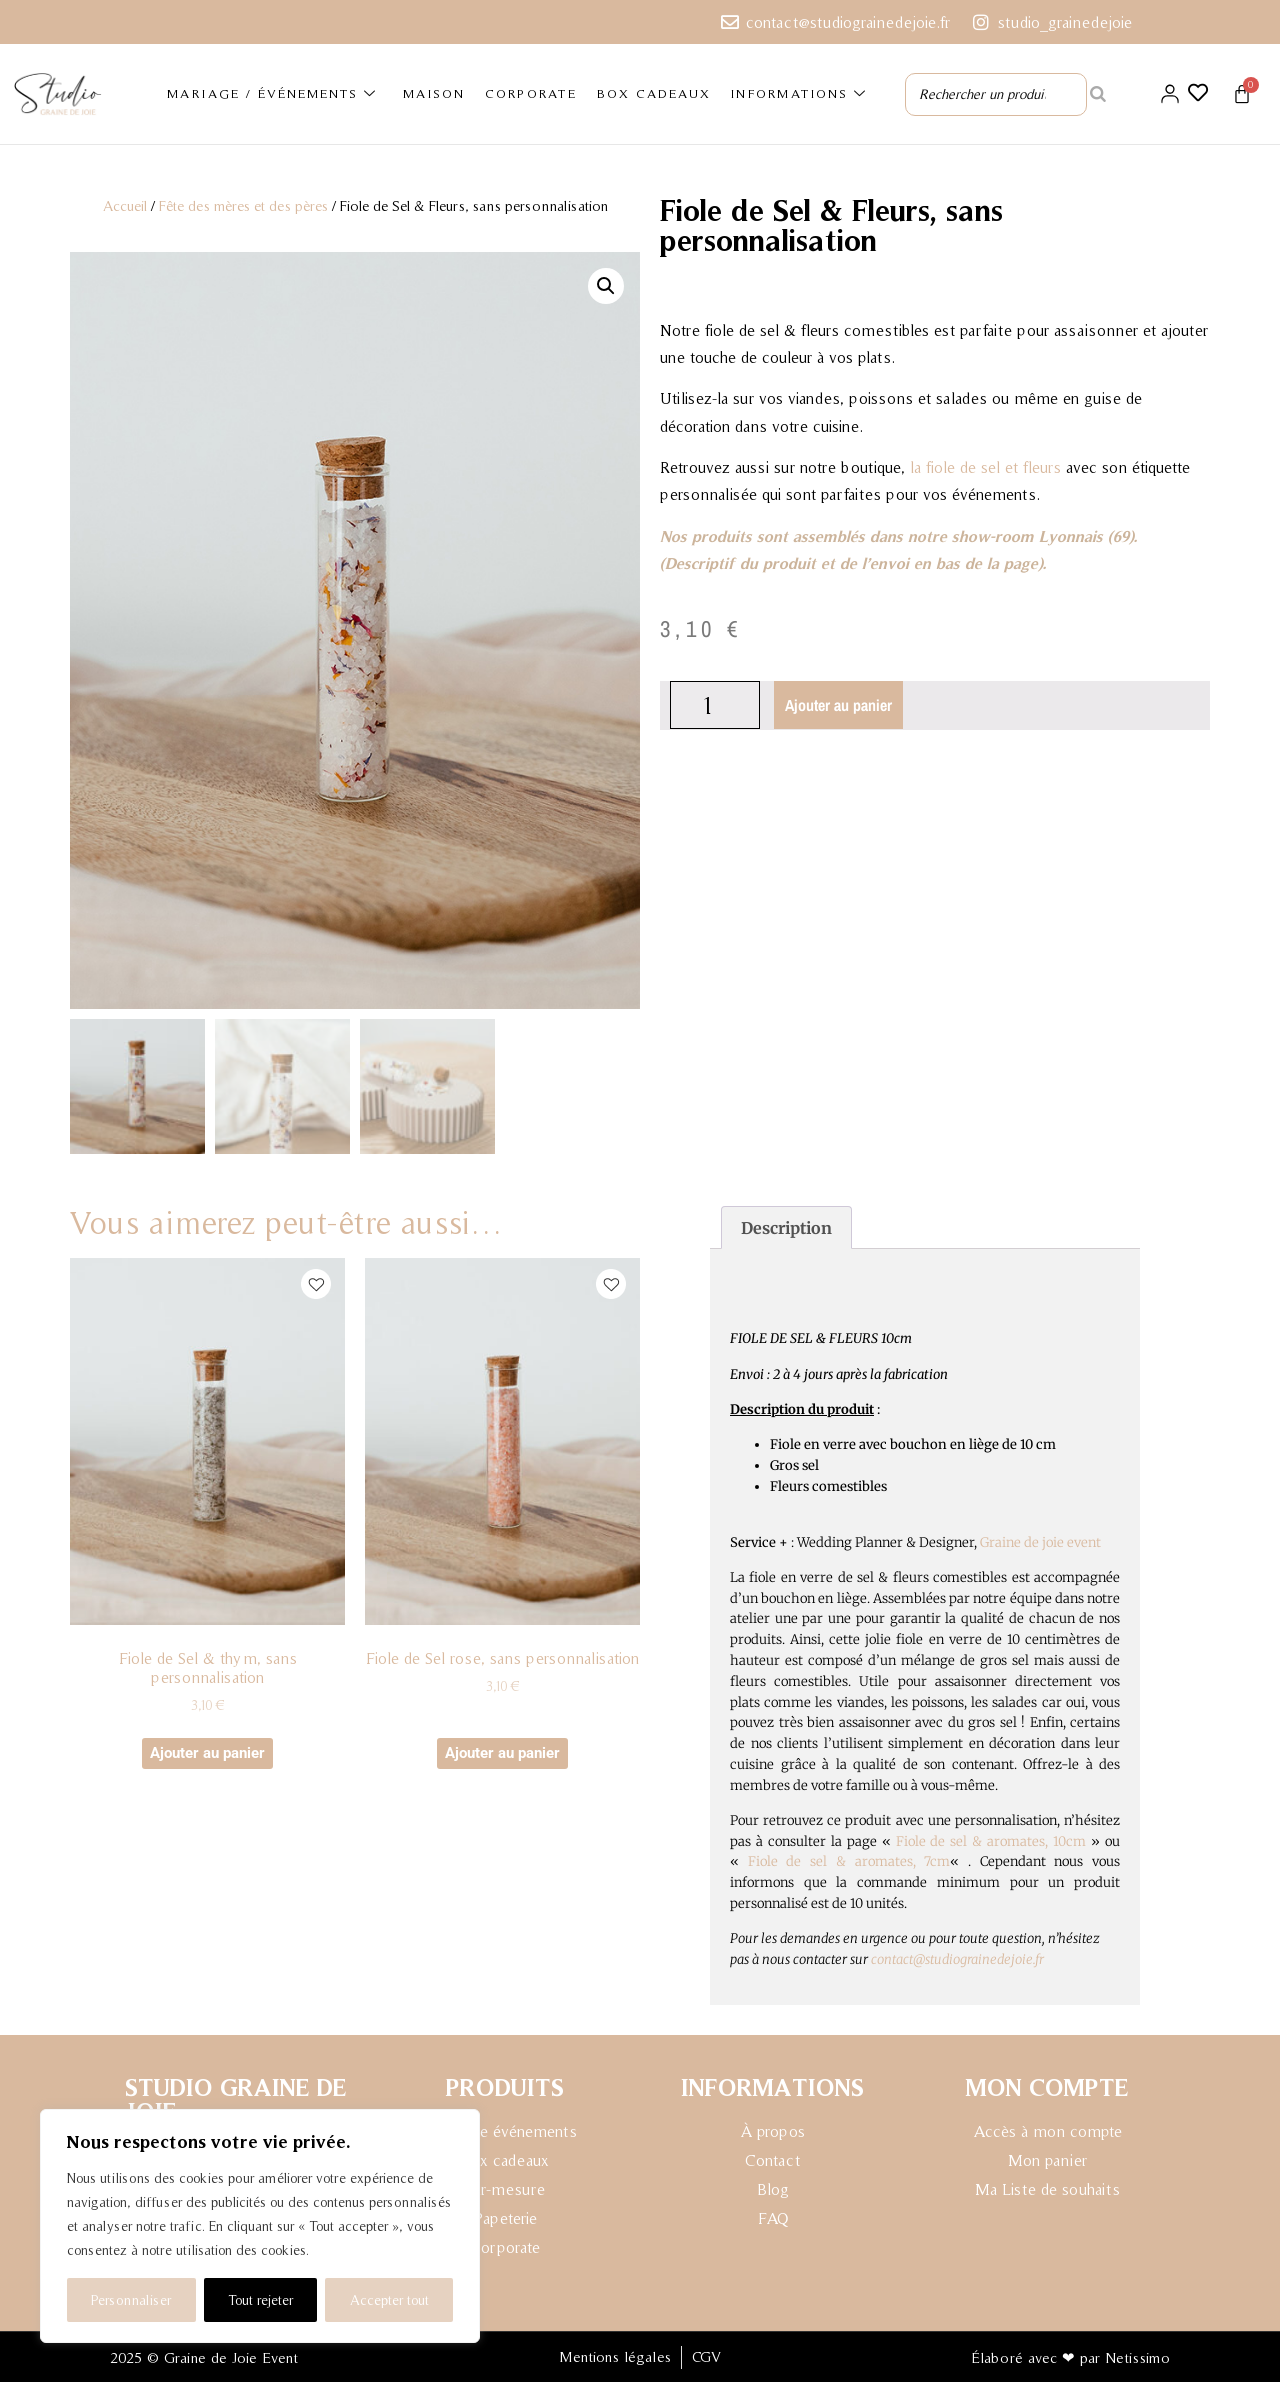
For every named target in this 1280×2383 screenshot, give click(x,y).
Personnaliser (131, 2300)
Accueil (125, 205)
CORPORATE (531, 93)
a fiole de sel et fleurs (987, 466)
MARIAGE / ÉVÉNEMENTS (272, 94)
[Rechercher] (1098, 94)
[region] (260, 2226)
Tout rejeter (260, 2300)
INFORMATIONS (799, 94)
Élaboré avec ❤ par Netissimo (1070, 2358)
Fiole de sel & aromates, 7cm (849, 1863)
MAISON (434, 93)
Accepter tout (389, 2300)
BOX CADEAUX (654, 93)
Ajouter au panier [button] (207, 1754)
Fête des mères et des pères (243, 205)
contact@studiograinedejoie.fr (957, 1960)
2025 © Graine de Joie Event (204, 2358)
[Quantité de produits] (715, 704)
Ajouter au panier (839, 704)
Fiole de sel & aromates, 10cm (991, 1842)
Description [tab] (786, 1229)
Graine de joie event (1040, 1543)
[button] (606, 285)
